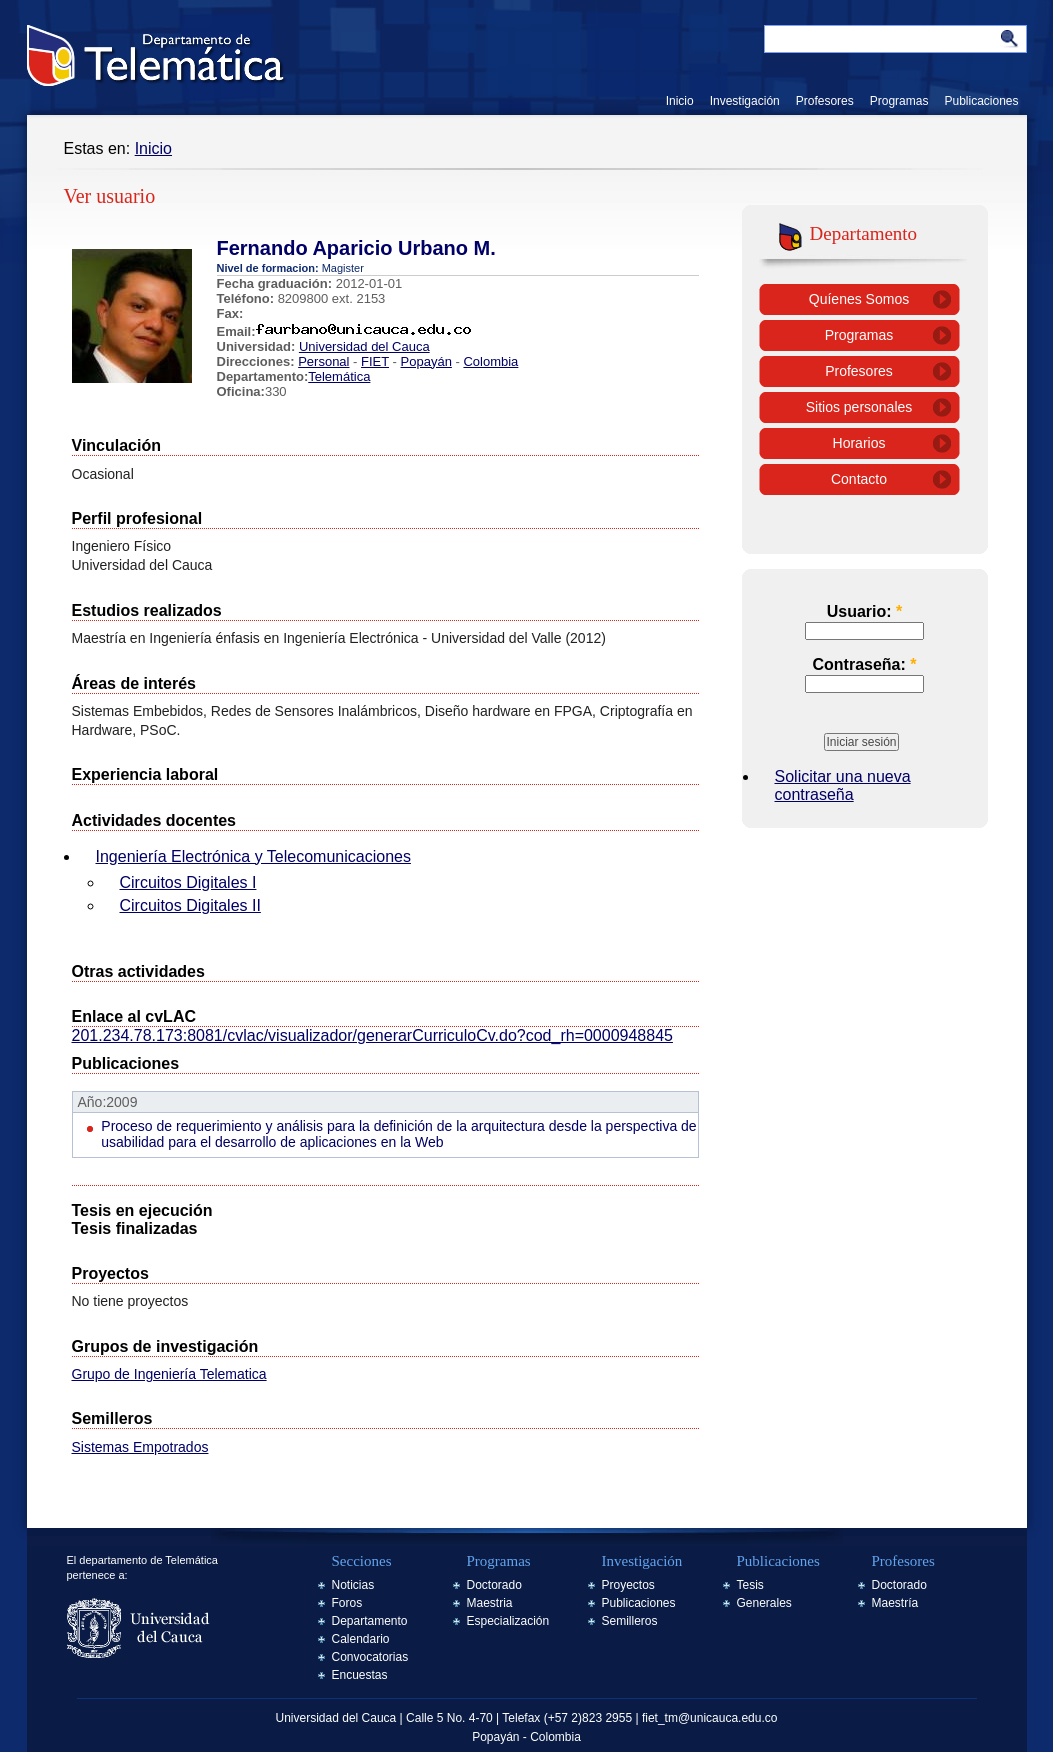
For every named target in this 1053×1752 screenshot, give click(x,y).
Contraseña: (864, 664)
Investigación (745, 101)
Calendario (361, 1639)
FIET (375, 361)
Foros (347, 1603)
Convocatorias (370, 1657)
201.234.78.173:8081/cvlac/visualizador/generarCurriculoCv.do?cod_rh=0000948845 (372, 1035)
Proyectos (628, 1585)
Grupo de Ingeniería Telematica (169, 1374)
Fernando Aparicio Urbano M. (356, 248)
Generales (764, 1603)
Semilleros (630, 1621)
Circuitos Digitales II (190, 905)
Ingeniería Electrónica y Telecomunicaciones (253, 856)
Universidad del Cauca (364, 346)
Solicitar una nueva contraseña (843, 785)
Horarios (859, 443)
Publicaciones (981, 101)
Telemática (339, 376)
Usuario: (865, 611)
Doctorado (494, 1585)
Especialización (508, 1621)
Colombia (490, 361)
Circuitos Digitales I (188, 882)
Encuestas (360, 1675)
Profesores (825, 101)
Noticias (353, 1585)
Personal (323, 361)
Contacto (859, 479)
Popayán (426, 361)
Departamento (370, 1621)
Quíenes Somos (859, 299)
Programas (899, 101)
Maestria (490, 1603)
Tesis (750, 1585)
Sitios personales (859, 407)
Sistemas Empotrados (140, 1447)
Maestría (895, 1603)
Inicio (680, 101)
